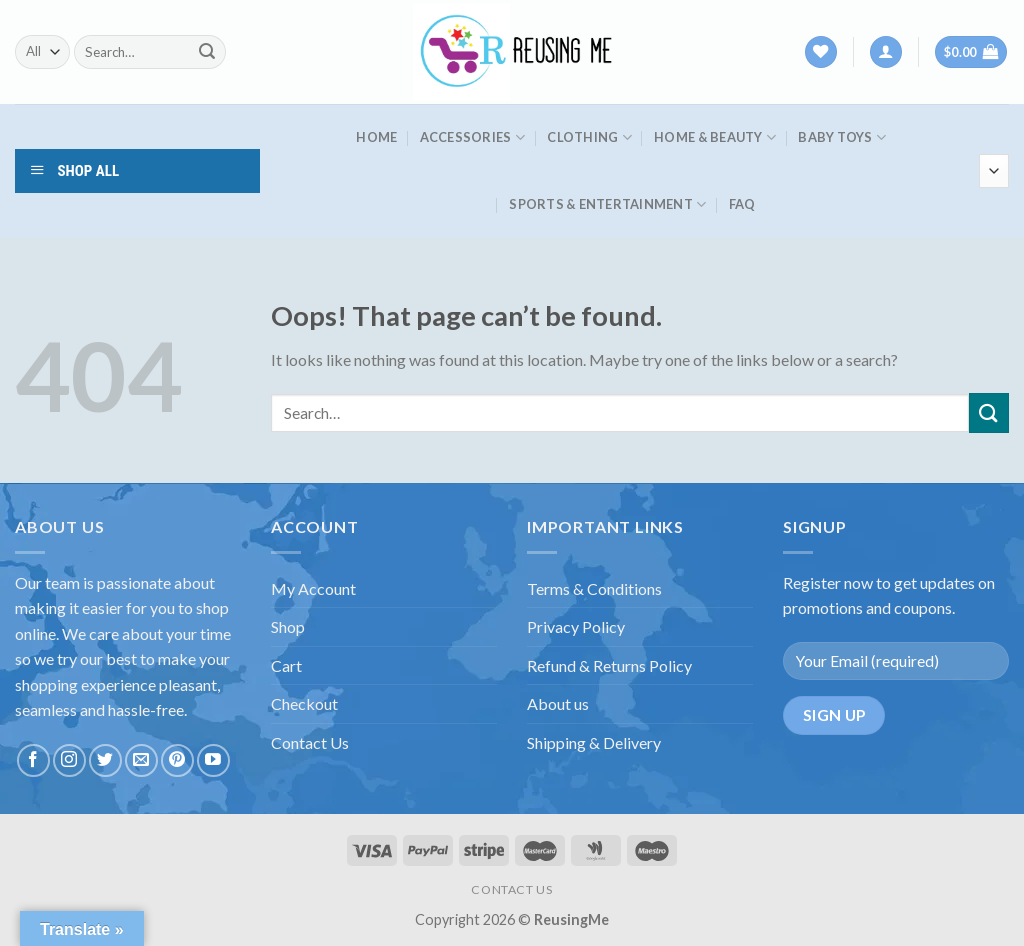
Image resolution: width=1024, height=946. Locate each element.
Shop (288, 626)
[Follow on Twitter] (105, 760)
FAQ (742, 204)
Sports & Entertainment (607, 204)
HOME (376, 137)
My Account (313, 588)
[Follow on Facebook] (33, 760)
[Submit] (207, 52)
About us (558, 703)
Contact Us (310, 742)
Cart (286, 665)
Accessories (472, 137)
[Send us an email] (141, 760)
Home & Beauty (715, 137)
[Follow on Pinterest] (177, 760)
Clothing (589, 137)
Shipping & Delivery (594, 742)
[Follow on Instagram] (69, 760)
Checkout (304, 703)
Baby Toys (842, 137)
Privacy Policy (576, 626)
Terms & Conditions (594, 588)
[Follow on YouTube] (213, 760)
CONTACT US (511, 889)
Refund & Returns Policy (609, 665)
